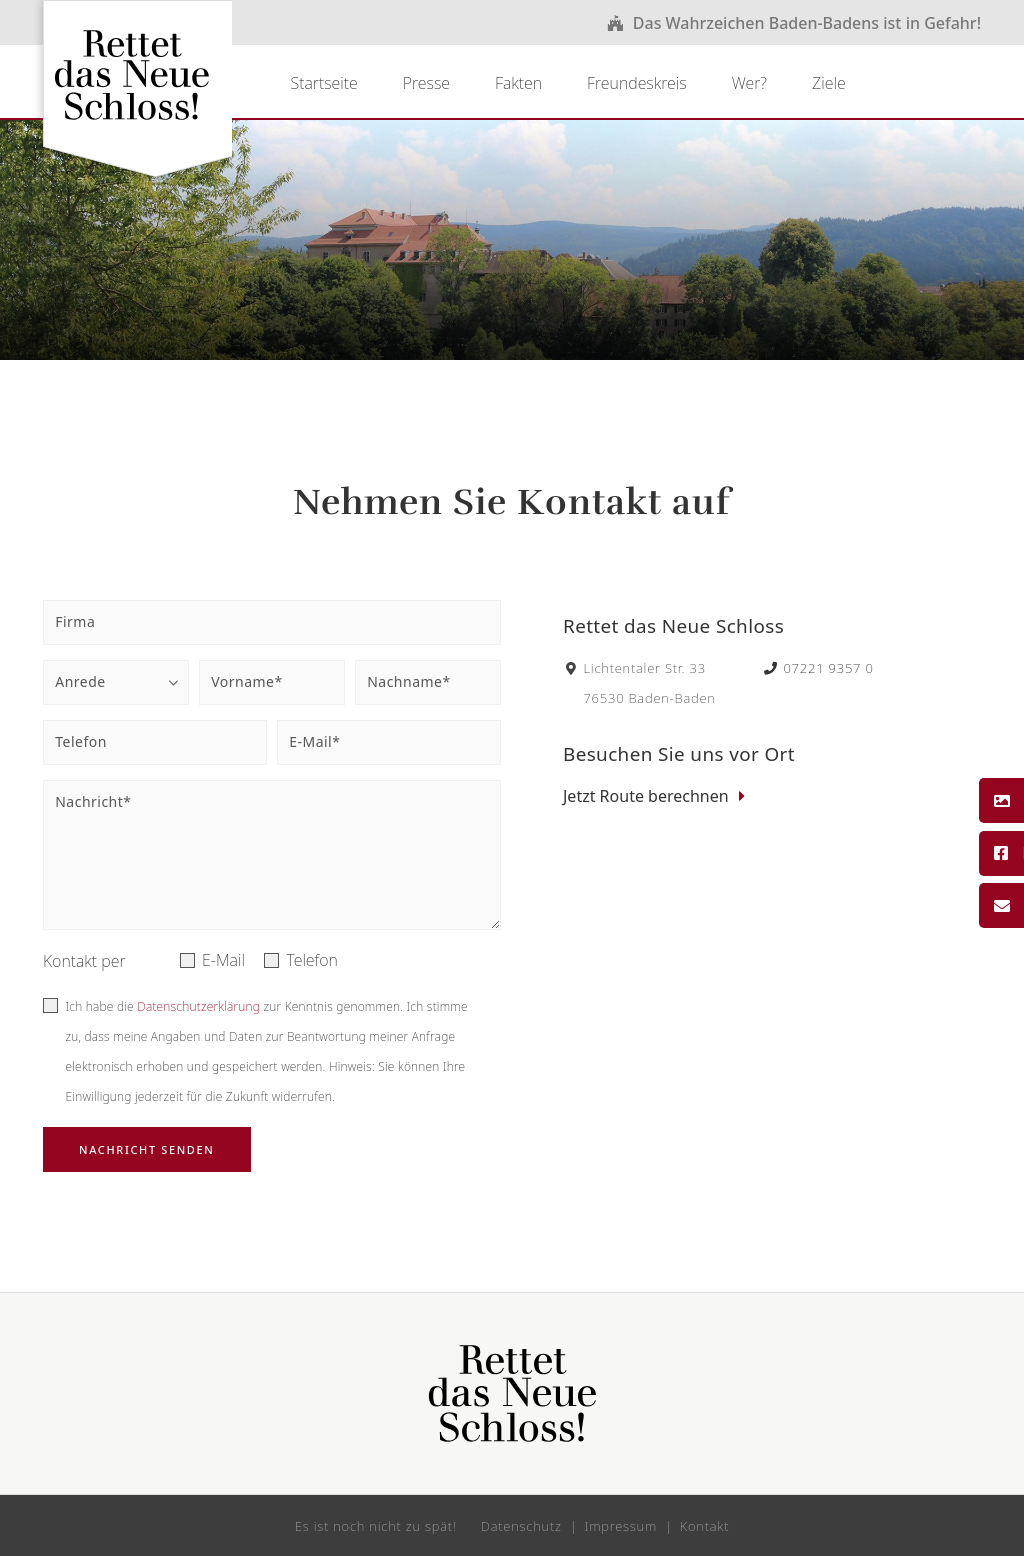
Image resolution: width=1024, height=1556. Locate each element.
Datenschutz (521, 1526)
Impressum (621, 1526)
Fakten (518, 83)
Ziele (829, 83)
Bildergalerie (1001, 801)
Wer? (749, 83)
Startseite (323, 83)
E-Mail (223, 960)
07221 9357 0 (818, 668)
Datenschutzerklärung (198, 1006)
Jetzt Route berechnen (646, 796)
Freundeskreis (637, 83)
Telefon (312, 960)
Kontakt (1001, 906)
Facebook (1001, 853)
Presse (426, 83)
